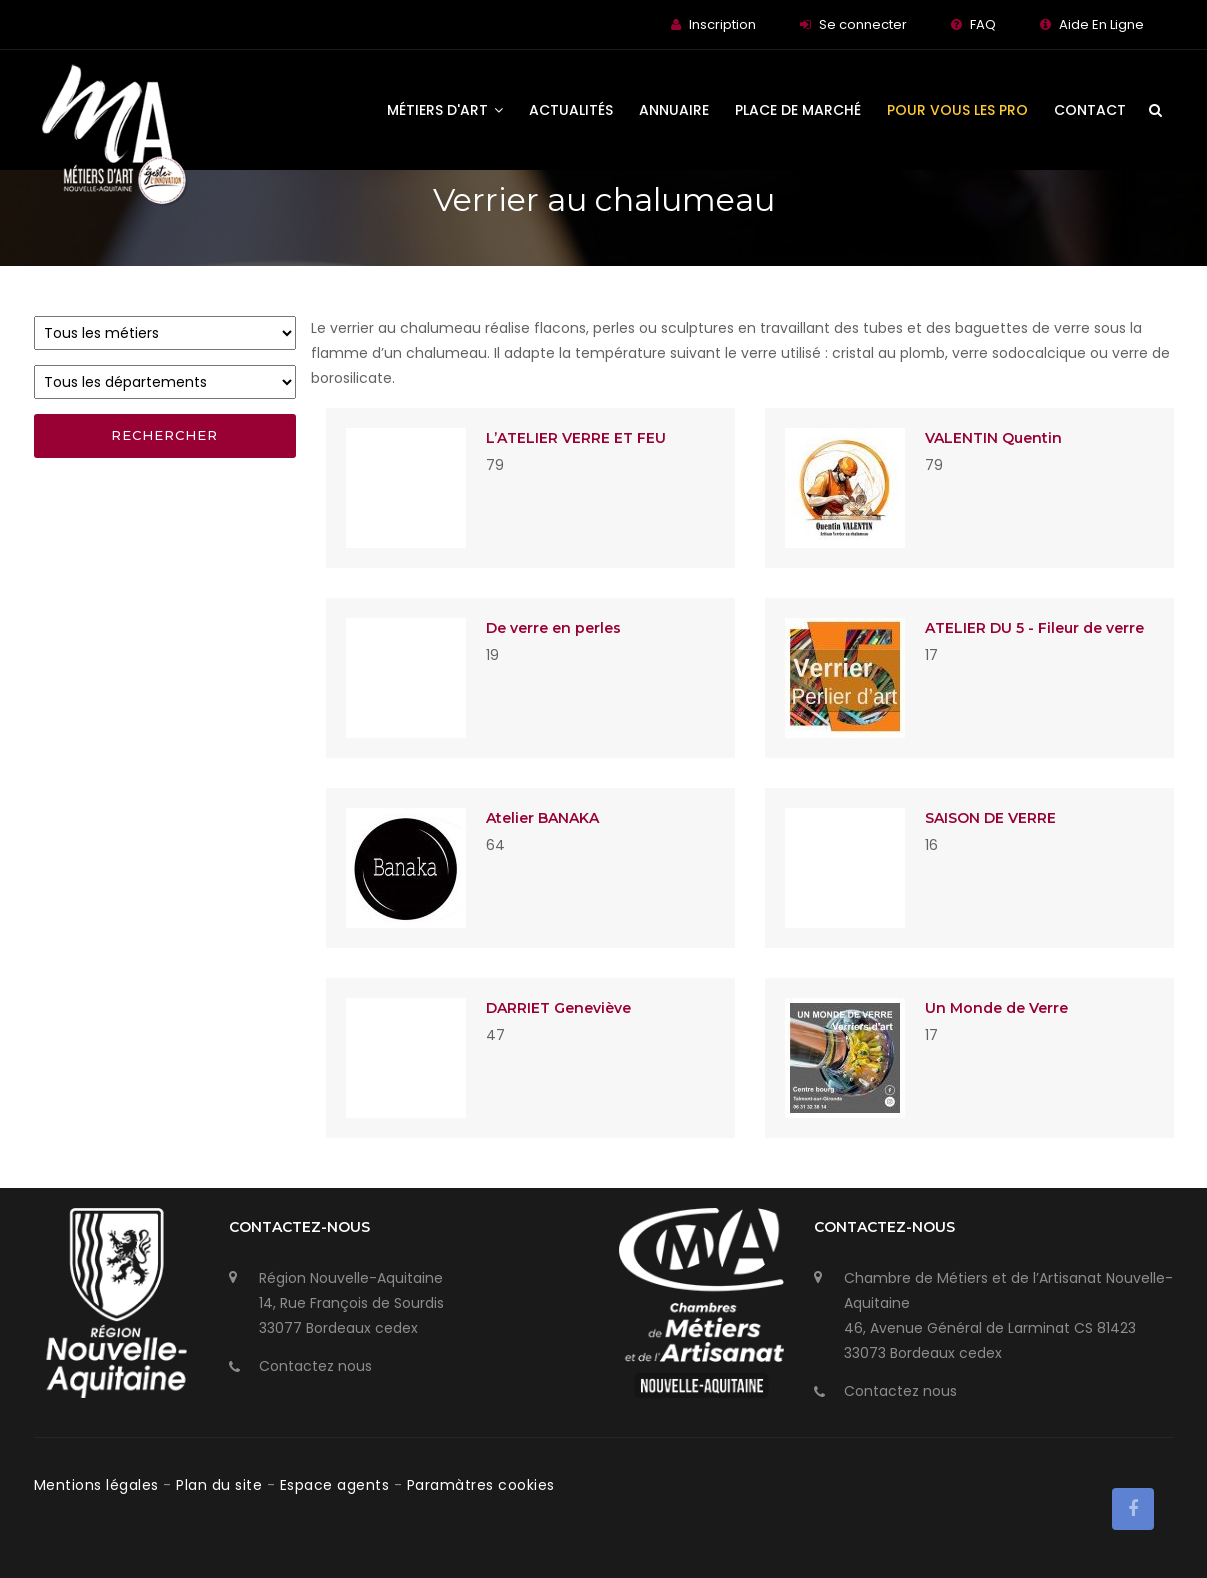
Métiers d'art (445, 110)
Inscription (722, 24)
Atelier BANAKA (542, 818)
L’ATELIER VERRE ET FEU (576, 438)
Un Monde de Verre (996, 1008)
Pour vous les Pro (957, 110)
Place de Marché (798, 110)
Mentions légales (99, 1485)
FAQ (983, 24)
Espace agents (337, 1485)
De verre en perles (553, 628)
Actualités (571, 110)
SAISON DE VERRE (990, 818)
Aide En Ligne (1101, 24)
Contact (1090, 110)
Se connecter (863, 24)
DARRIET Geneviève (558, 1008)
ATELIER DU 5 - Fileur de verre (1034, 628)
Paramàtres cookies (481, 1485)
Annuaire (674, 110)
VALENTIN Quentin (993, 438)
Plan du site (221, 1485)
